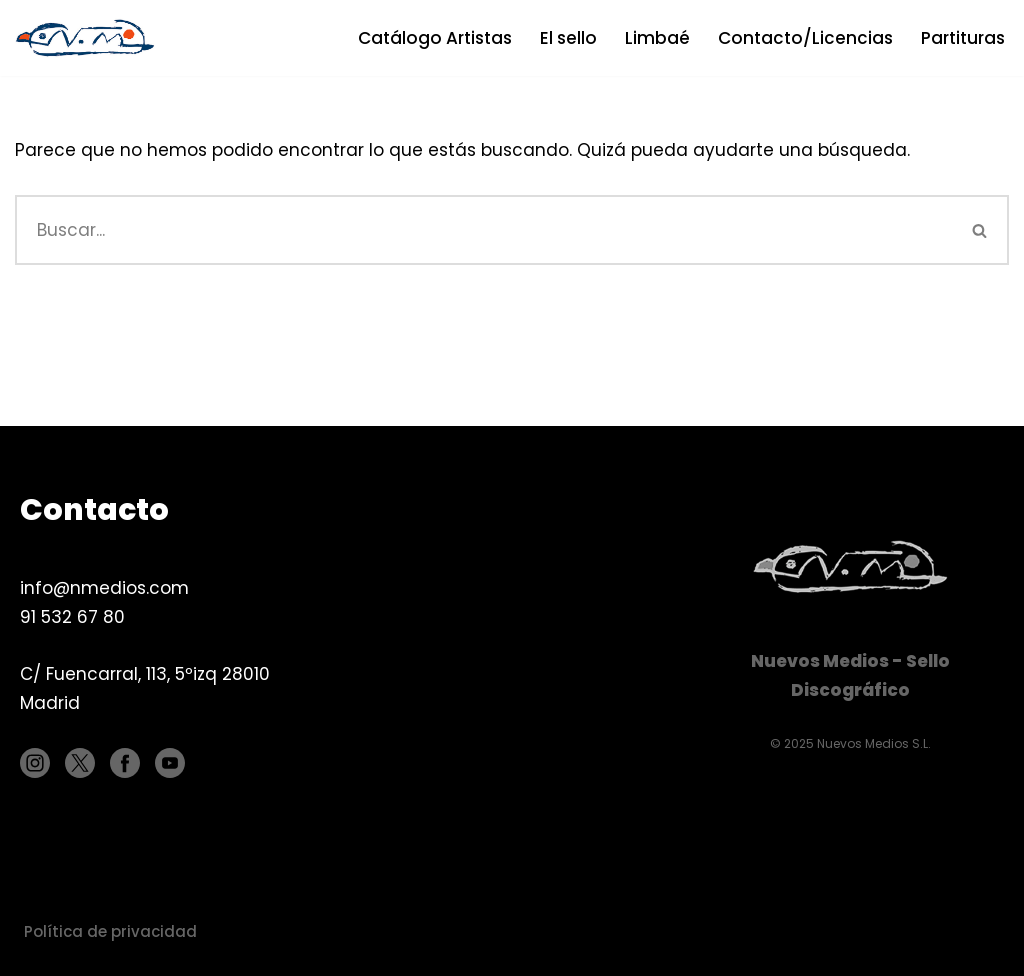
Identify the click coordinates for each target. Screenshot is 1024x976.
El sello (568, 38)
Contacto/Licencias (805, 38)
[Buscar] (483, 230)
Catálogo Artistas (435, 38)
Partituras (963, 38)
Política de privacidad (110, 931)
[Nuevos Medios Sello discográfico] (90, 38)
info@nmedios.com (104, 588)
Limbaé (657, 38)
